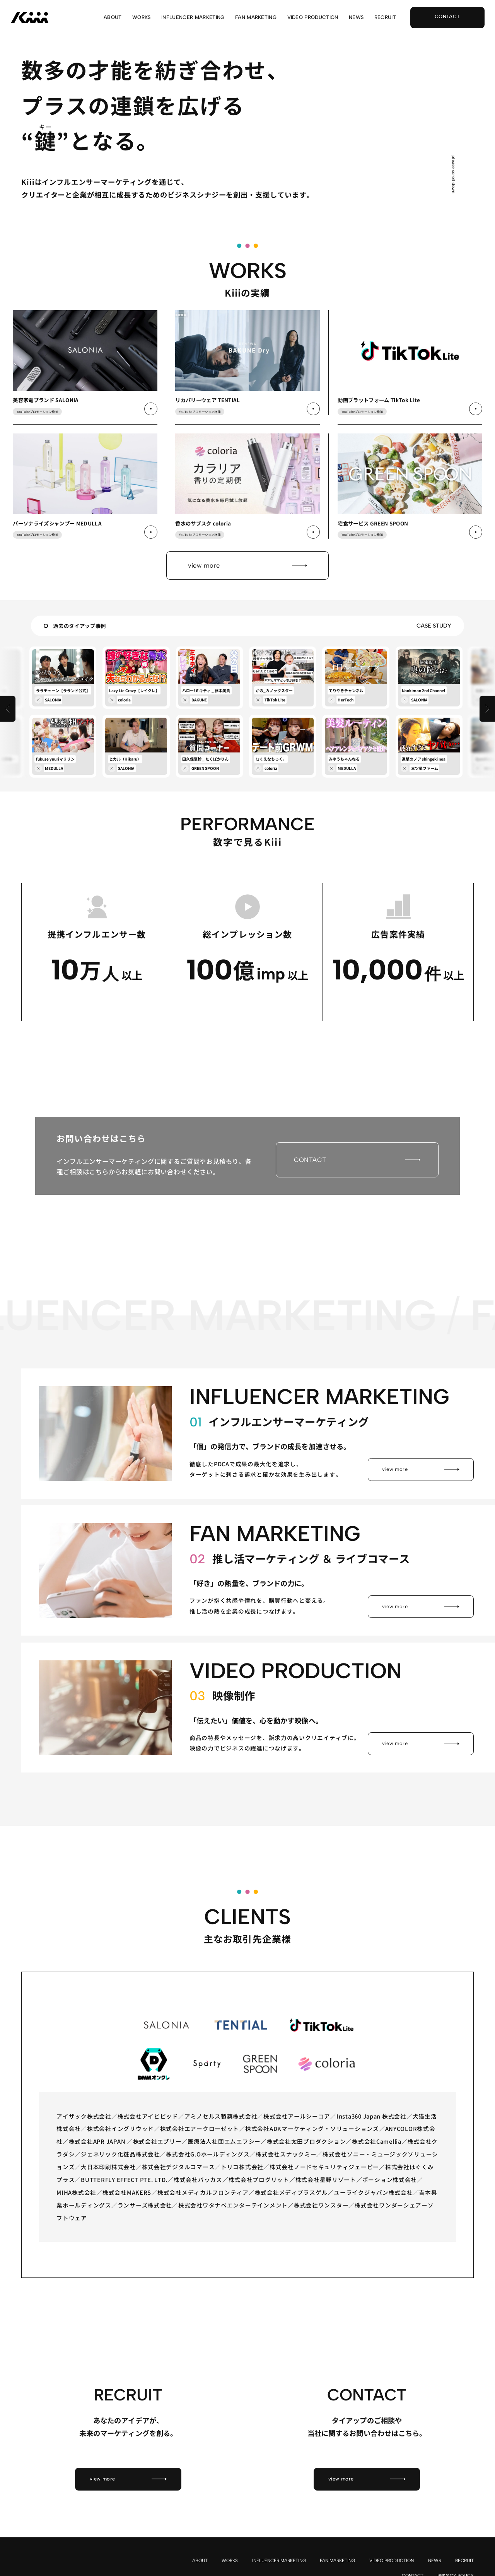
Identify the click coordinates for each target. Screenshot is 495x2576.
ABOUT (113, 17)
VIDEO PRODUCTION (312, 17)
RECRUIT (385, 17)
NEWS (356, 17)
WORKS (141, 17)
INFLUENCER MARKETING (192, 17)
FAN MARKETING (256, 17)
